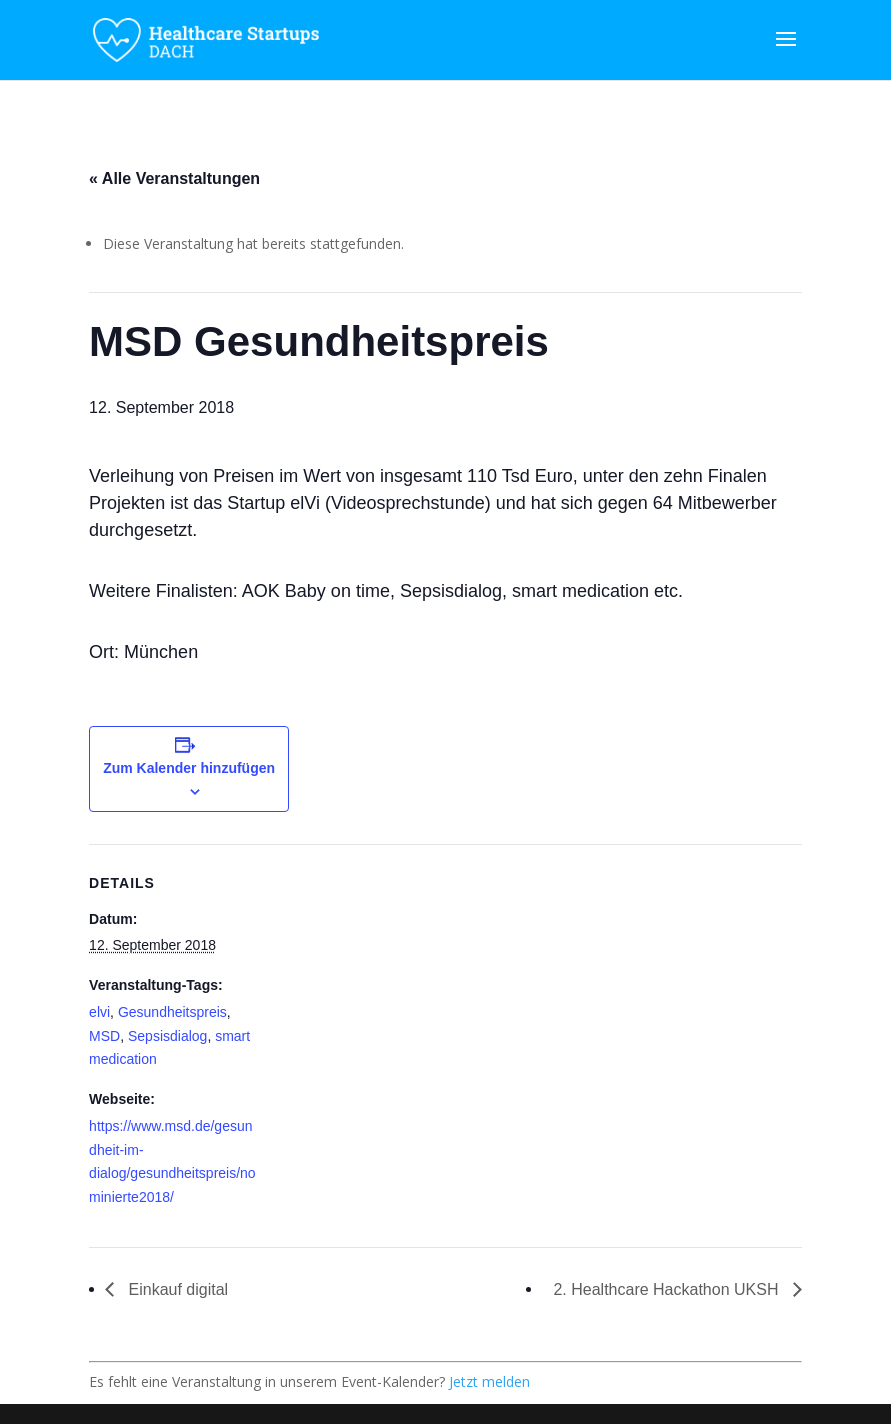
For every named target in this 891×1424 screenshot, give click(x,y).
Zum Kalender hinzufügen (189, 768)
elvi (99, 1012)
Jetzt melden (489, 1381)
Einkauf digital (176, 1289)
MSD (104, 1036)
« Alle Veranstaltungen (174, 178)
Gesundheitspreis (172, 1012)
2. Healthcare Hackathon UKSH (667, 1289)
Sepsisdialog (167, 1036)
